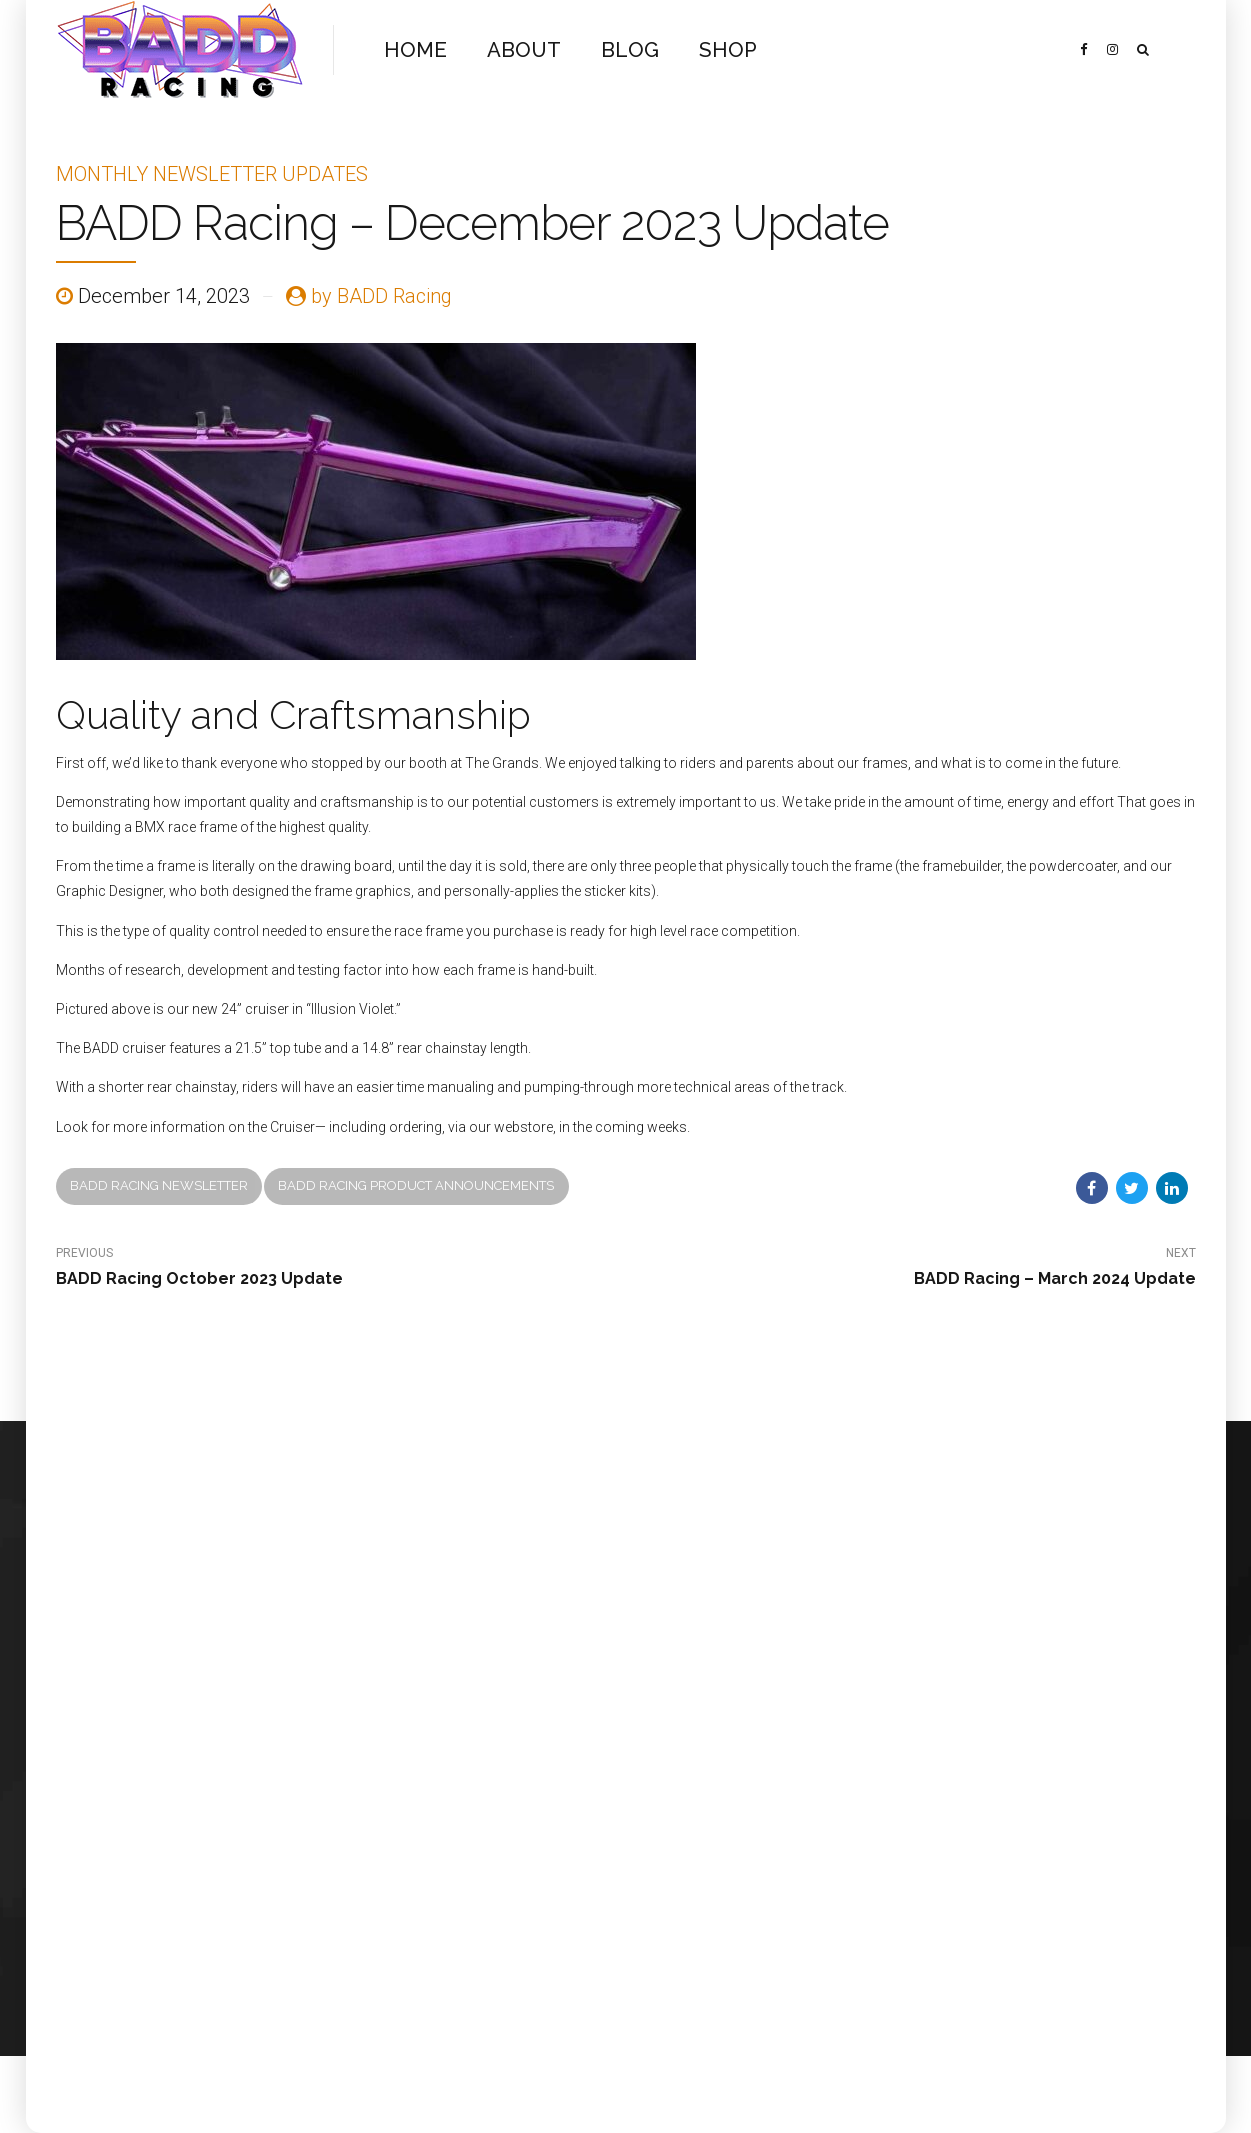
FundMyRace (272, 1750)
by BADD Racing (381, 296)
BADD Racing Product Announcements (416, 1185)
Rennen (256, 1774)
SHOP (714, 49)
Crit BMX (259, 1798)
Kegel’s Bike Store (287, 1822)
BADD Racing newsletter (159, 1185)
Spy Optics (266, 1894)
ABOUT (517, 49)
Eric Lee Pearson (282, 1870)
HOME (413, 49)
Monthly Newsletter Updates (212, 174)
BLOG (619, 49)
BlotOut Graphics (284, 1846)
